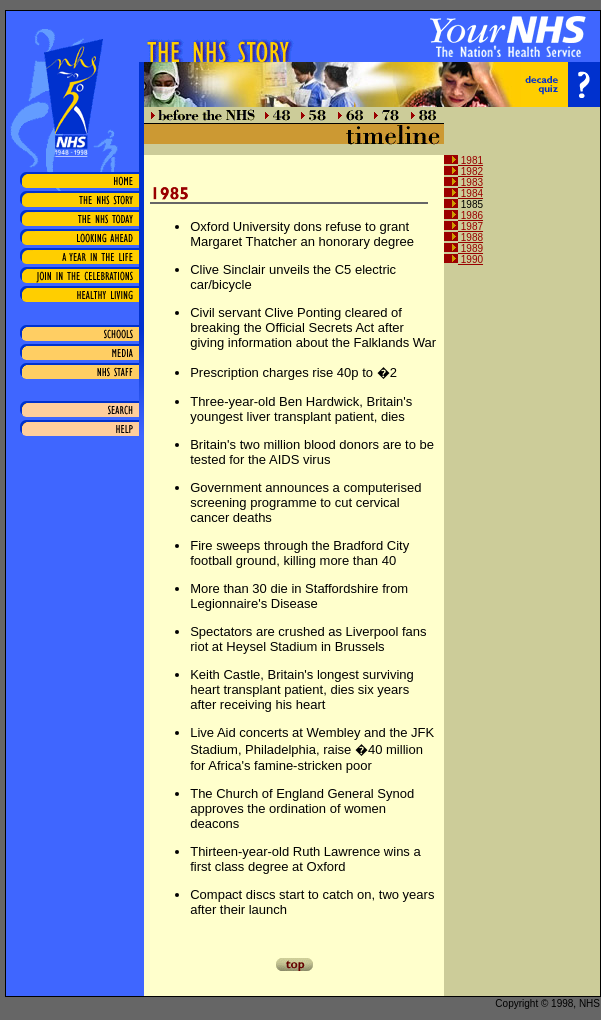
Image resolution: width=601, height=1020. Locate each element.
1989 (463, 248)
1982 (463, 171)
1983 (463, 182)
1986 (463, 215)
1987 (463, 226)
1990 (463, 259)
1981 (463, 160)
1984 (463, 193)
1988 (463, 237)
